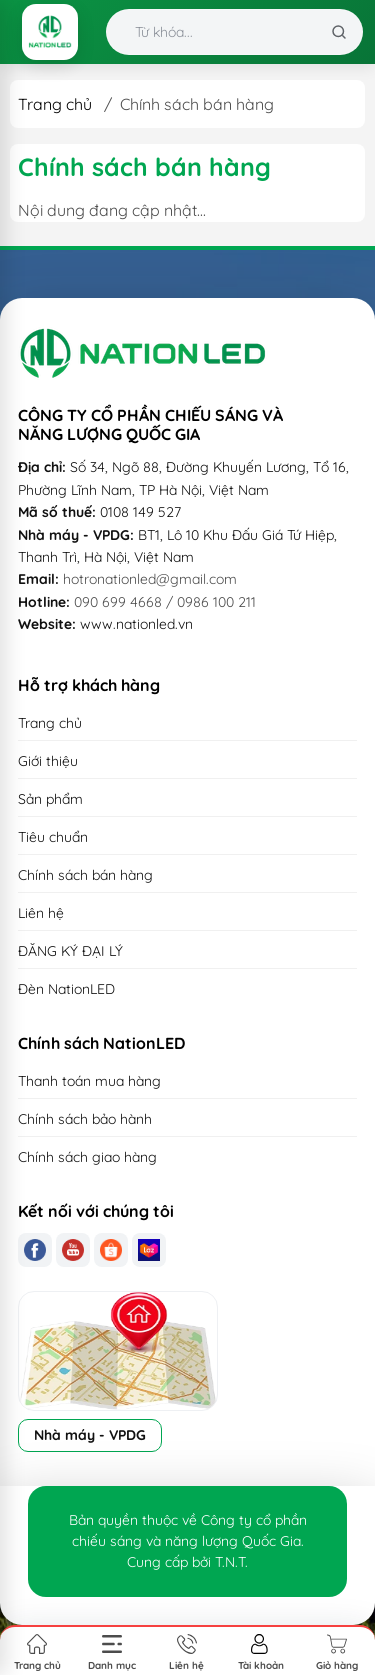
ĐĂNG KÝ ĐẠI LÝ (70, 951)
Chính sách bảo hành (85, 1119)
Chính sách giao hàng (87, 1157)
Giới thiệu (48, 761)
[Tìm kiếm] (339, 32)
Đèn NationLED (66, 989)
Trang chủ (55, 104)
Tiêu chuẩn (53, 837)
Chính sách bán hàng (85, 875)
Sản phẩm (50, 799)
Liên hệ (41, 913)
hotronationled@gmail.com (150, 579)
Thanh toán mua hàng (89, 1081)
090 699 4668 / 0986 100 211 (165, 602)
